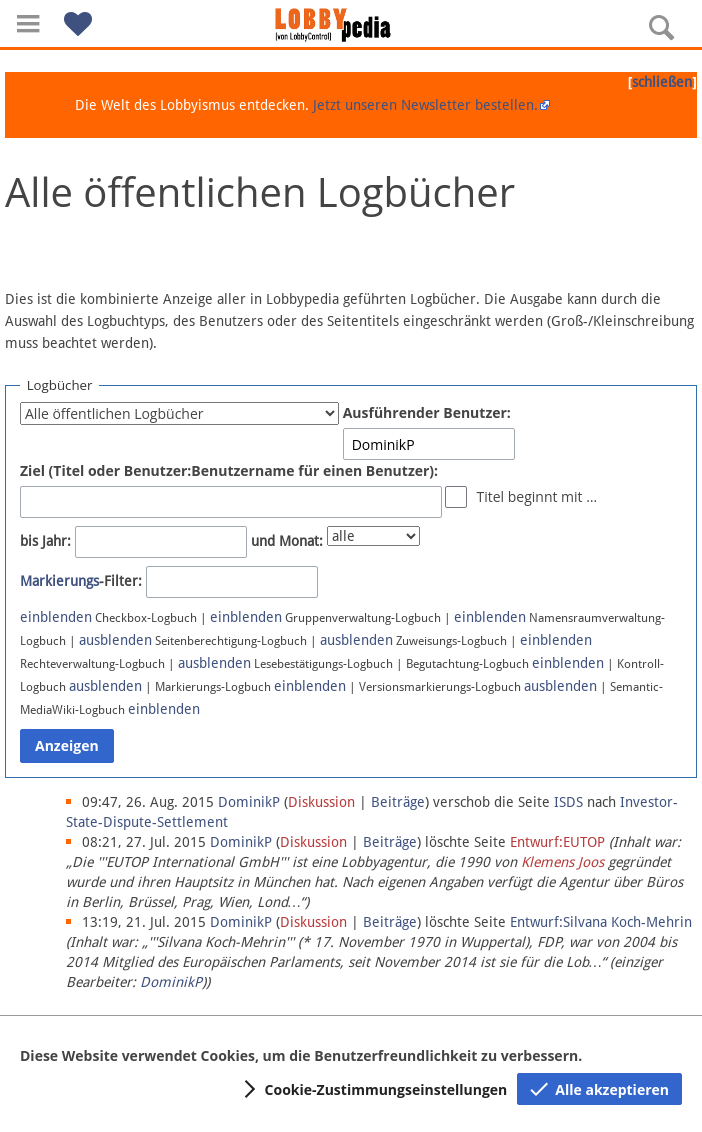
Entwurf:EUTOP (557, 842)
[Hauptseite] (351, 25)
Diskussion (321, 802)
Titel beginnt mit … (536, 496)
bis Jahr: (45, 541)
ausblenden (115, 640)
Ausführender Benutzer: (427, 412)
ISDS (568, 802)
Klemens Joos (562, 862)
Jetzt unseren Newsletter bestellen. (425, 105)
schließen (662, 82)
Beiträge (398, 802)
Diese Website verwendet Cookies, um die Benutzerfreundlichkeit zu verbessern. (301, 1055)
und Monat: (287, 541)
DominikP (171, 982)
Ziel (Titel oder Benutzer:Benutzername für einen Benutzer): (229, 470)
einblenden (56, 617)
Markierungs (59, 581)
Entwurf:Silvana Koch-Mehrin (601, 922)
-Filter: (81, 581)
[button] (28, 23)
